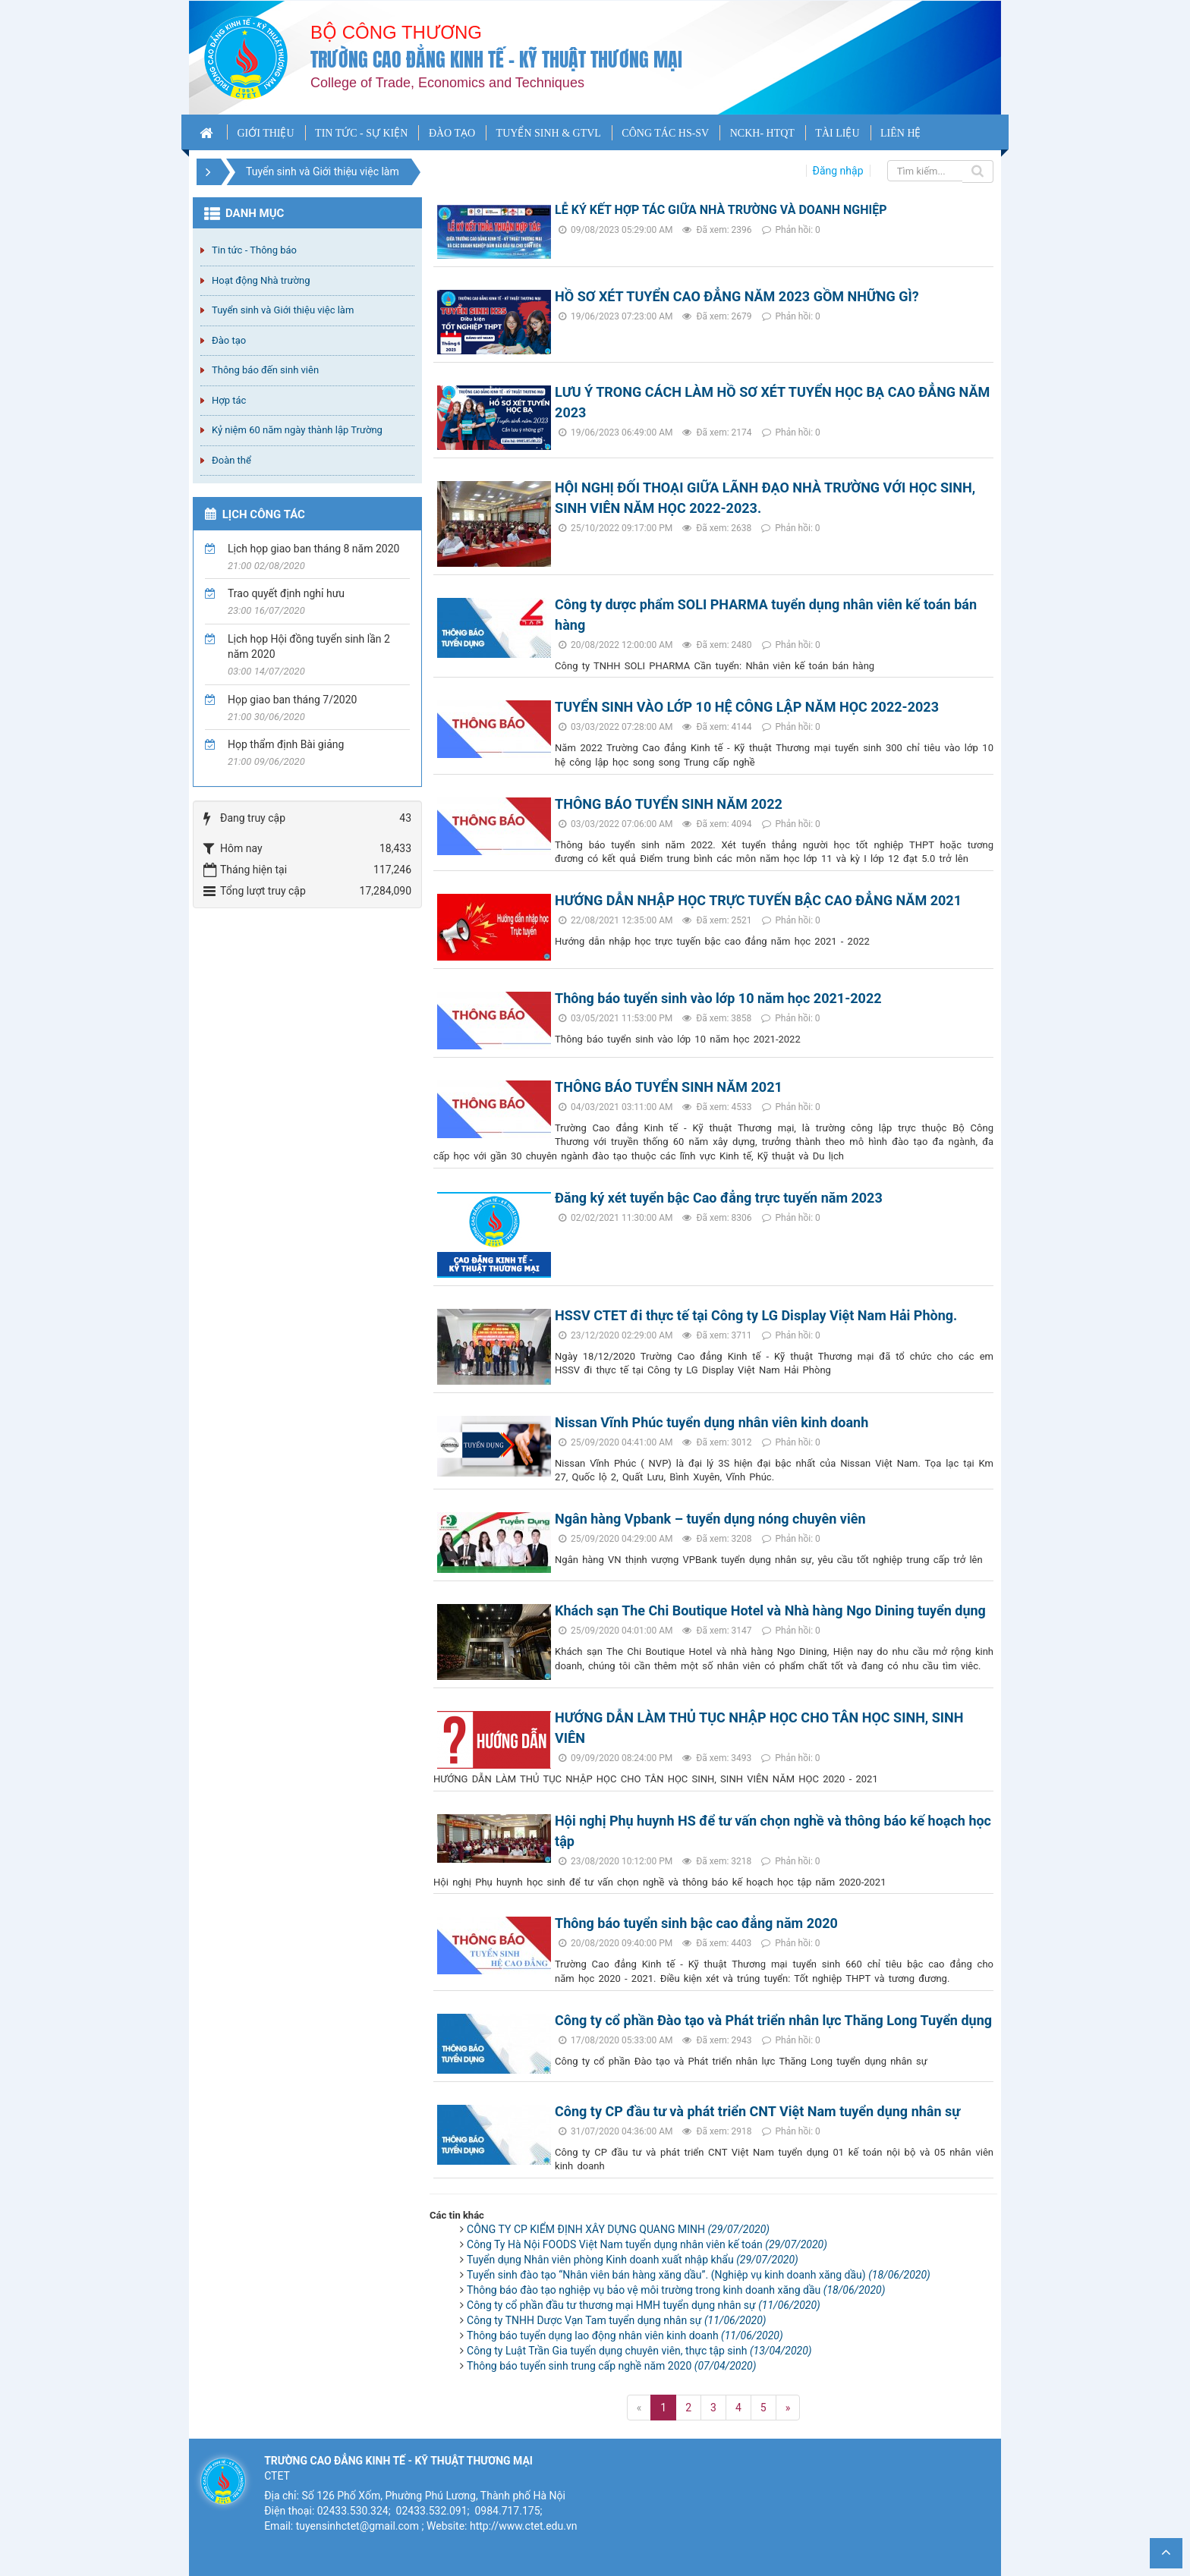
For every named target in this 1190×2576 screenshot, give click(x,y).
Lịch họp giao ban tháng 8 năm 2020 (313, 549)
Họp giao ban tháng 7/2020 (292, 700)
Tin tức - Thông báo (254, 250)
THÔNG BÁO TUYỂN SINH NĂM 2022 (668, 804)
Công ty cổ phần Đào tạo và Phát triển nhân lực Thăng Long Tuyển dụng (773, 2020)
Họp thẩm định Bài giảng (286, 744)
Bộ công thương (396, 32)
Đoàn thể (231, 460)
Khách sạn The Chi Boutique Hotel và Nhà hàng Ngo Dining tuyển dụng (770, 1610)
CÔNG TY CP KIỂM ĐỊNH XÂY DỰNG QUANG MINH (618, 2229)
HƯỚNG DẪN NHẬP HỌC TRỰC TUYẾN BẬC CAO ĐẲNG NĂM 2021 (758, 900)
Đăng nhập (838, 171)
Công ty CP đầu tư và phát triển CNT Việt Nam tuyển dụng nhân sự (757, 2111)
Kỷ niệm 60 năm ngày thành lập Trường (297, 430)
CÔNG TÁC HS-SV (665, 133)
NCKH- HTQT (762, 133)
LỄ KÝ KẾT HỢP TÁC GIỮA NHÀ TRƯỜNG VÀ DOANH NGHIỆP (720, 210)
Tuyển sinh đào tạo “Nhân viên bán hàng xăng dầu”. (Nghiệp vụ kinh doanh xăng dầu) (698, 2275)
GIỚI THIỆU (265, 133)
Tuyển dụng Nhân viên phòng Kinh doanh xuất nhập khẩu (632, 2260)
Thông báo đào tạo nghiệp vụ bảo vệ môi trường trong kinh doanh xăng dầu (676, 2290)
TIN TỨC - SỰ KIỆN (361, 133)
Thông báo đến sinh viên (265, 370)
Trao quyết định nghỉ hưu (286, 593)
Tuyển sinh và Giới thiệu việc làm (283, 310)
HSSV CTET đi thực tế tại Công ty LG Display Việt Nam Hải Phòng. (756, 1315)
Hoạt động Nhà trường (261, 280)
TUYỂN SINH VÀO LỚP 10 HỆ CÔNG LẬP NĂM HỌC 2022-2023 (747, 707)
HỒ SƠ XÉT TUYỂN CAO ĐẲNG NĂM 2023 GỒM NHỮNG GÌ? (737, 296)
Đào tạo (229, 340)
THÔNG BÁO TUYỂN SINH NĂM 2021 (668, 1087)
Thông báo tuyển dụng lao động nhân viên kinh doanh (625, 2335)
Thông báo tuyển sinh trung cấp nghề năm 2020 (611, 2366)
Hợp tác (229, 400)
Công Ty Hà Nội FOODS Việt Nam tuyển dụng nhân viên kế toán (647, 2244)
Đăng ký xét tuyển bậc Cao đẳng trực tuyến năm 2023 (719, 1198)
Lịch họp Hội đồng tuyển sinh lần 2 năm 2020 (309, 646)
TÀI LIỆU (837, 133)
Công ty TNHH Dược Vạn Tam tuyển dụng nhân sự (617, 2320)
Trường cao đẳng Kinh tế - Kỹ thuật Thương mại (496, 59)
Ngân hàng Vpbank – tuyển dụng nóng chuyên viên (710, 1519)
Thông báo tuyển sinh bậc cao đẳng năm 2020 (696, 1923)
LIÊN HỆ (900, 133)
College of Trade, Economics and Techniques (447, 82)
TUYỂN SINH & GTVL (548, 133)
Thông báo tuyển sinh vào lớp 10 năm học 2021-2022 (718, 998)
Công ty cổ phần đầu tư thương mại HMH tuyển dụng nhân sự (643, 2305)
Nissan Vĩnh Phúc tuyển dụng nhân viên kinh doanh (711, 1422)
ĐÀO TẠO (452, 133)
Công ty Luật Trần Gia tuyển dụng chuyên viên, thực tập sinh (639, 2351)
